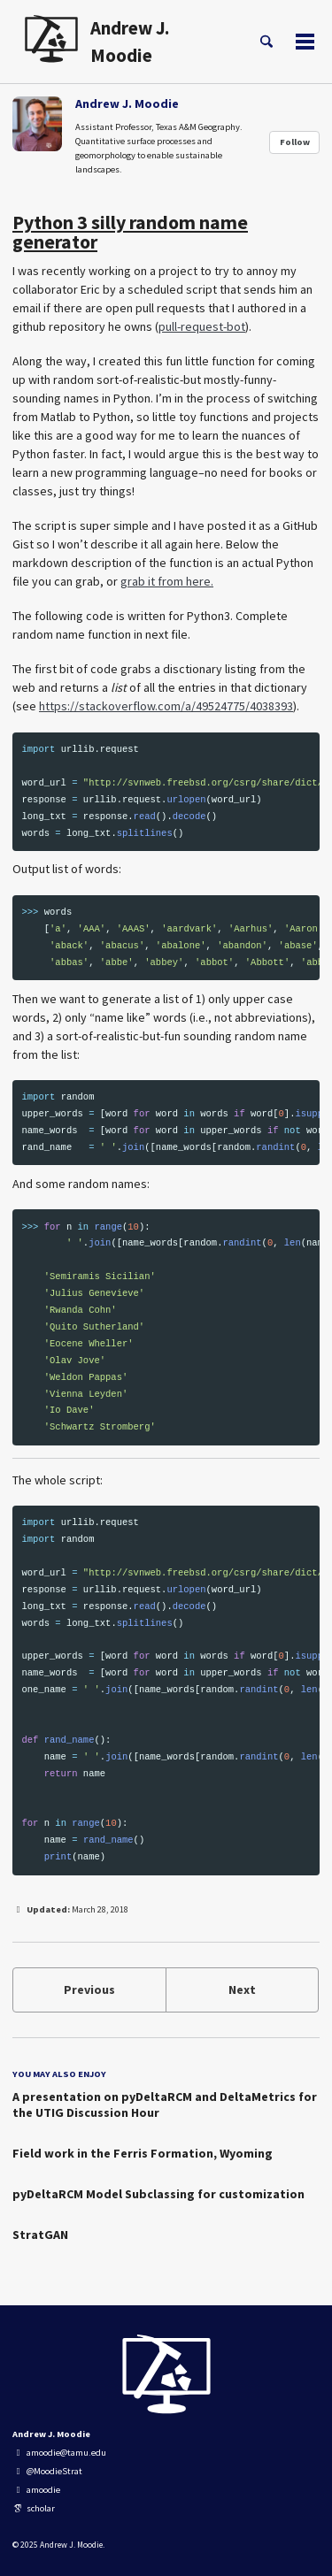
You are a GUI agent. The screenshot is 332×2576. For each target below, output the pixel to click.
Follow (295, 142)
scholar (33, 2508)
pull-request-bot (201, 326)
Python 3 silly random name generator (130, 232)
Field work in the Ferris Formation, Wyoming (142, 2153)
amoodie (36, 2490)
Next (242, 1989)
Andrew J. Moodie (129, 42)
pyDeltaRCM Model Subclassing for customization (158, 2194)
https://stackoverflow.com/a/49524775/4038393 (166, 706)
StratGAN (40, 2234)
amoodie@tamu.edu (59, 2452)
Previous (89, 1989)
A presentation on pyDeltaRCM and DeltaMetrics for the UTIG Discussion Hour (164, 2104)
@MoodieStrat (47, 2471)
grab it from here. (166, 581)
